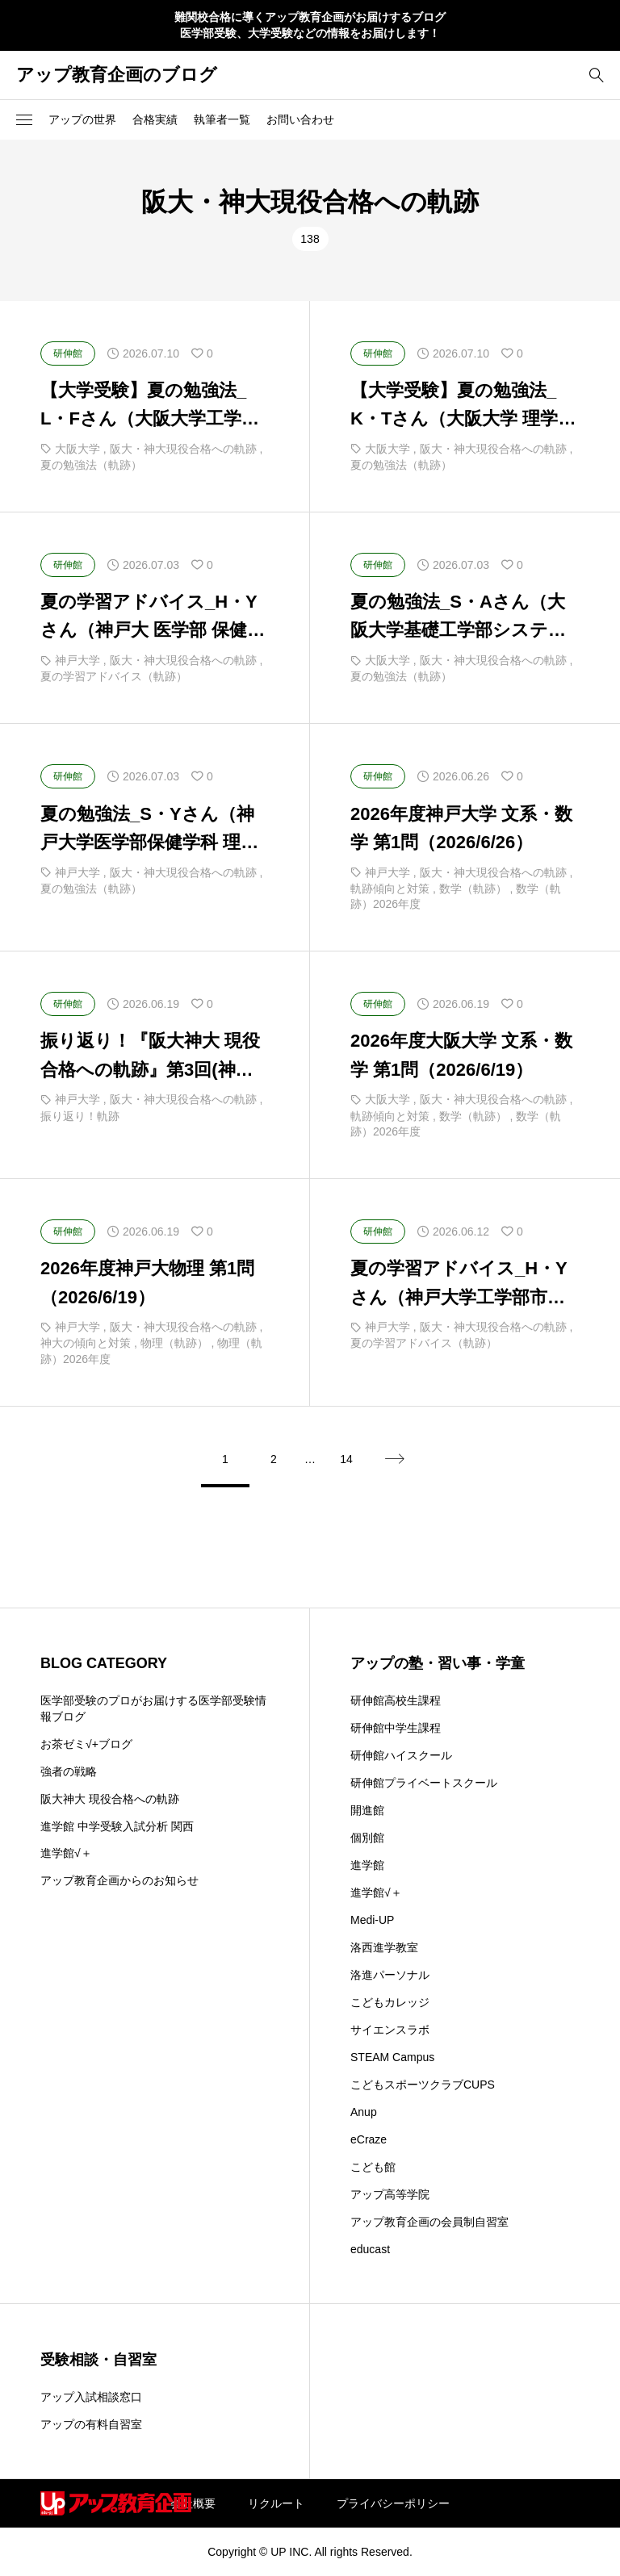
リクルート (276, 2503)
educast (370, 2249)
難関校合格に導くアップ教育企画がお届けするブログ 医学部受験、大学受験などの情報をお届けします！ (310, 25)
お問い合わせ (300, 119)
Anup (363, 2112)
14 (346, 1459)
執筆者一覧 (222, 119)
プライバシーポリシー (393, 2503)
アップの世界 (82, 119)
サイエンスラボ (389, 2029)
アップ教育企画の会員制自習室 (429, 2221)
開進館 (367, 1810)
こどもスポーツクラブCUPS (422, 2084)
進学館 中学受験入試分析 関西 (117, 1826)
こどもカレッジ (389, 2002)
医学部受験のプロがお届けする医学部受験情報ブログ (153, 1708)
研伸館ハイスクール (401, 1755)
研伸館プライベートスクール (423, 1782)
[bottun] (596, 74)
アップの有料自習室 (91, 2424)
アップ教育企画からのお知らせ (119, 1880)
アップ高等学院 (389, 2194)
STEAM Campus (392, 2057)
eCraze (368, 2139)
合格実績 (155, 119)
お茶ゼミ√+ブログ (86, 1744)
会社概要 (193, 2503)
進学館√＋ (66, 1852)
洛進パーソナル (389, 1974)
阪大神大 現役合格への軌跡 (109, 1798)
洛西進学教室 (384, 1947)
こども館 (373, 2166)
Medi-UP (372, 1919)
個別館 (367, 1837)
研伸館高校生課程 (395, 1700)
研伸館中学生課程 (395, 1727)
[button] (24, 119)
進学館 (367, 1865)
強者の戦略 (68, 1771)
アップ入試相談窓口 (91, 2396)
